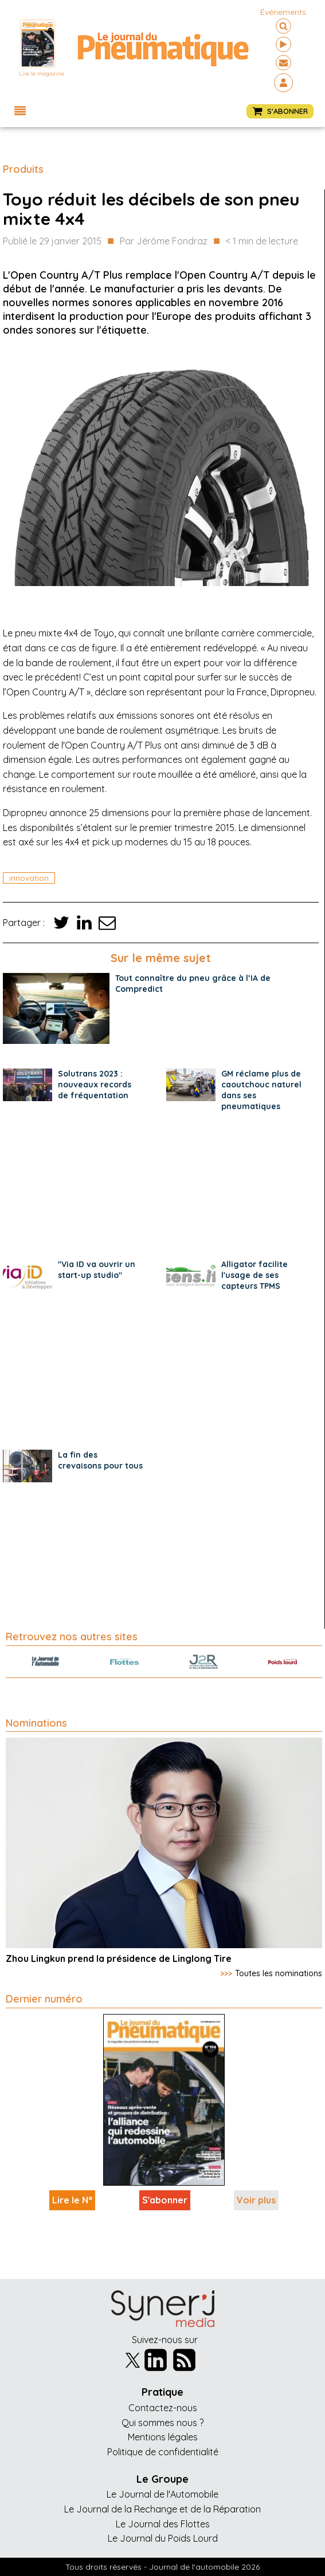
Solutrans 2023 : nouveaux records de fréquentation (94, 1085)
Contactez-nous (162, 2407)
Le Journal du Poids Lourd (163, 2538)
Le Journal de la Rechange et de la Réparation (162, 2509)
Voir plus (256, 2200)
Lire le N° (72, 2200)
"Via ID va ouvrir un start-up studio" (96, 1269)
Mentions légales (163, 2437)
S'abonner (164, 2200)
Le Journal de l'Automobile (162, 2494)
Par (163, 241)
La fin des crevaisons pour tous (100, 1460)
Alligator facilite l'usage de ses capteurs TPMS (254, 1275)
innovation (29, 878)
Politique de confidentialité (162, 2452)
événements (283, 12)
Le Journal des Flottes (163, 2524)
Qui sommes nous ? (162, 2422)
